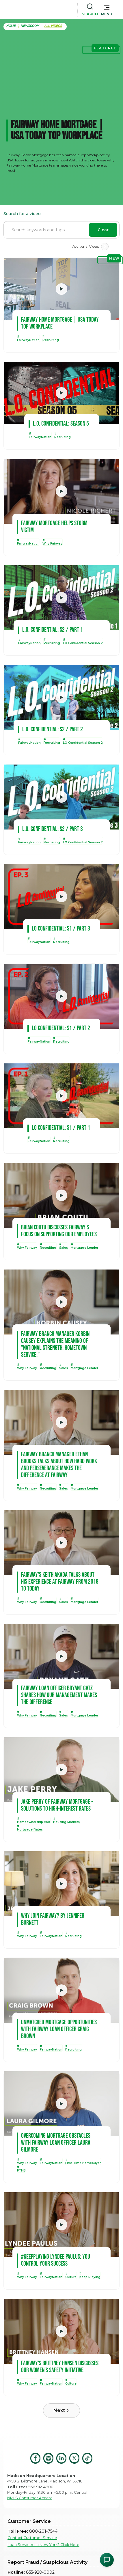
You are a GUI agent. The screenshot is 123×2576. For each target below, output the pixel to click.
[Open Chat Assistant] (107, 2560)
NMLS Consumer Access (29, 2498)
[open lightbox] (61, 289)
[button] (106, 9)
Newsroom (30, 26)
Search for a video (22, 213)
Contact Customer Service (32, 2538)
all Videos (53, 26)
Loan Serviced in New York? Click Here (43, 2545)
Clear (103, 229)
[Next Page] (105, 246)
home (11, 26)
